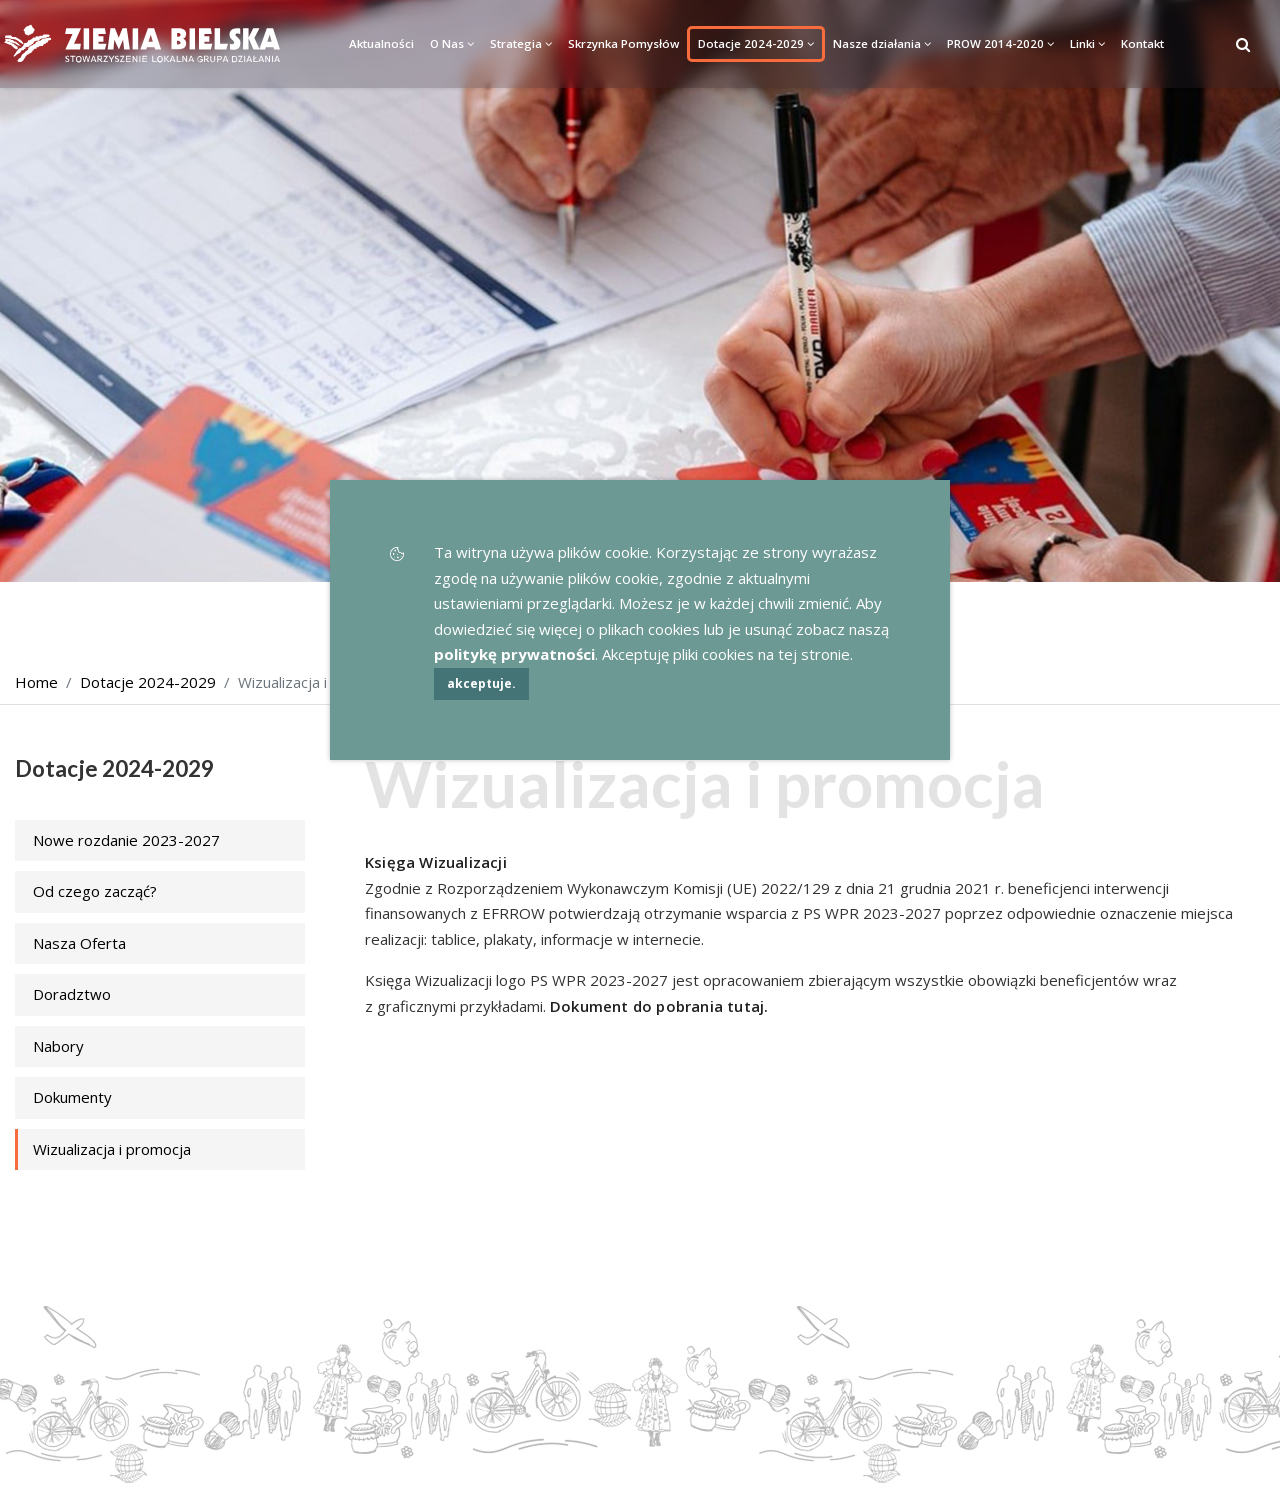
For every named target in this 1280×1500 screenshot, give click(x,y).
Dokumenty (72, 1097)
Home (36, 682)
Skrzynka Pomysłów (623, 43)
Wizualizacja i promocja (112, 1149)
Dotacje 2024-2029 (756, 43)
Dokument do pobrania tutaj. (659, 1006)
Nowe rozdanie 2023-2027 (126, 840)
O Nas (452, 43)
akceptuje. (481, 683)
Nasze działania (882, 43)
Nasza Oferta (79, 943)
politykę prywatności (514, 654)
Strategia (521, 43)
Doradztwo (72, 994)
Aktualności (381, 43)
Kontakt (1142, 43)
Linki (1087, 43)
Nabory (58, 1046)
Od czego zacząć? (95, 891)
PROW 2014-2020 (1000, 43)
